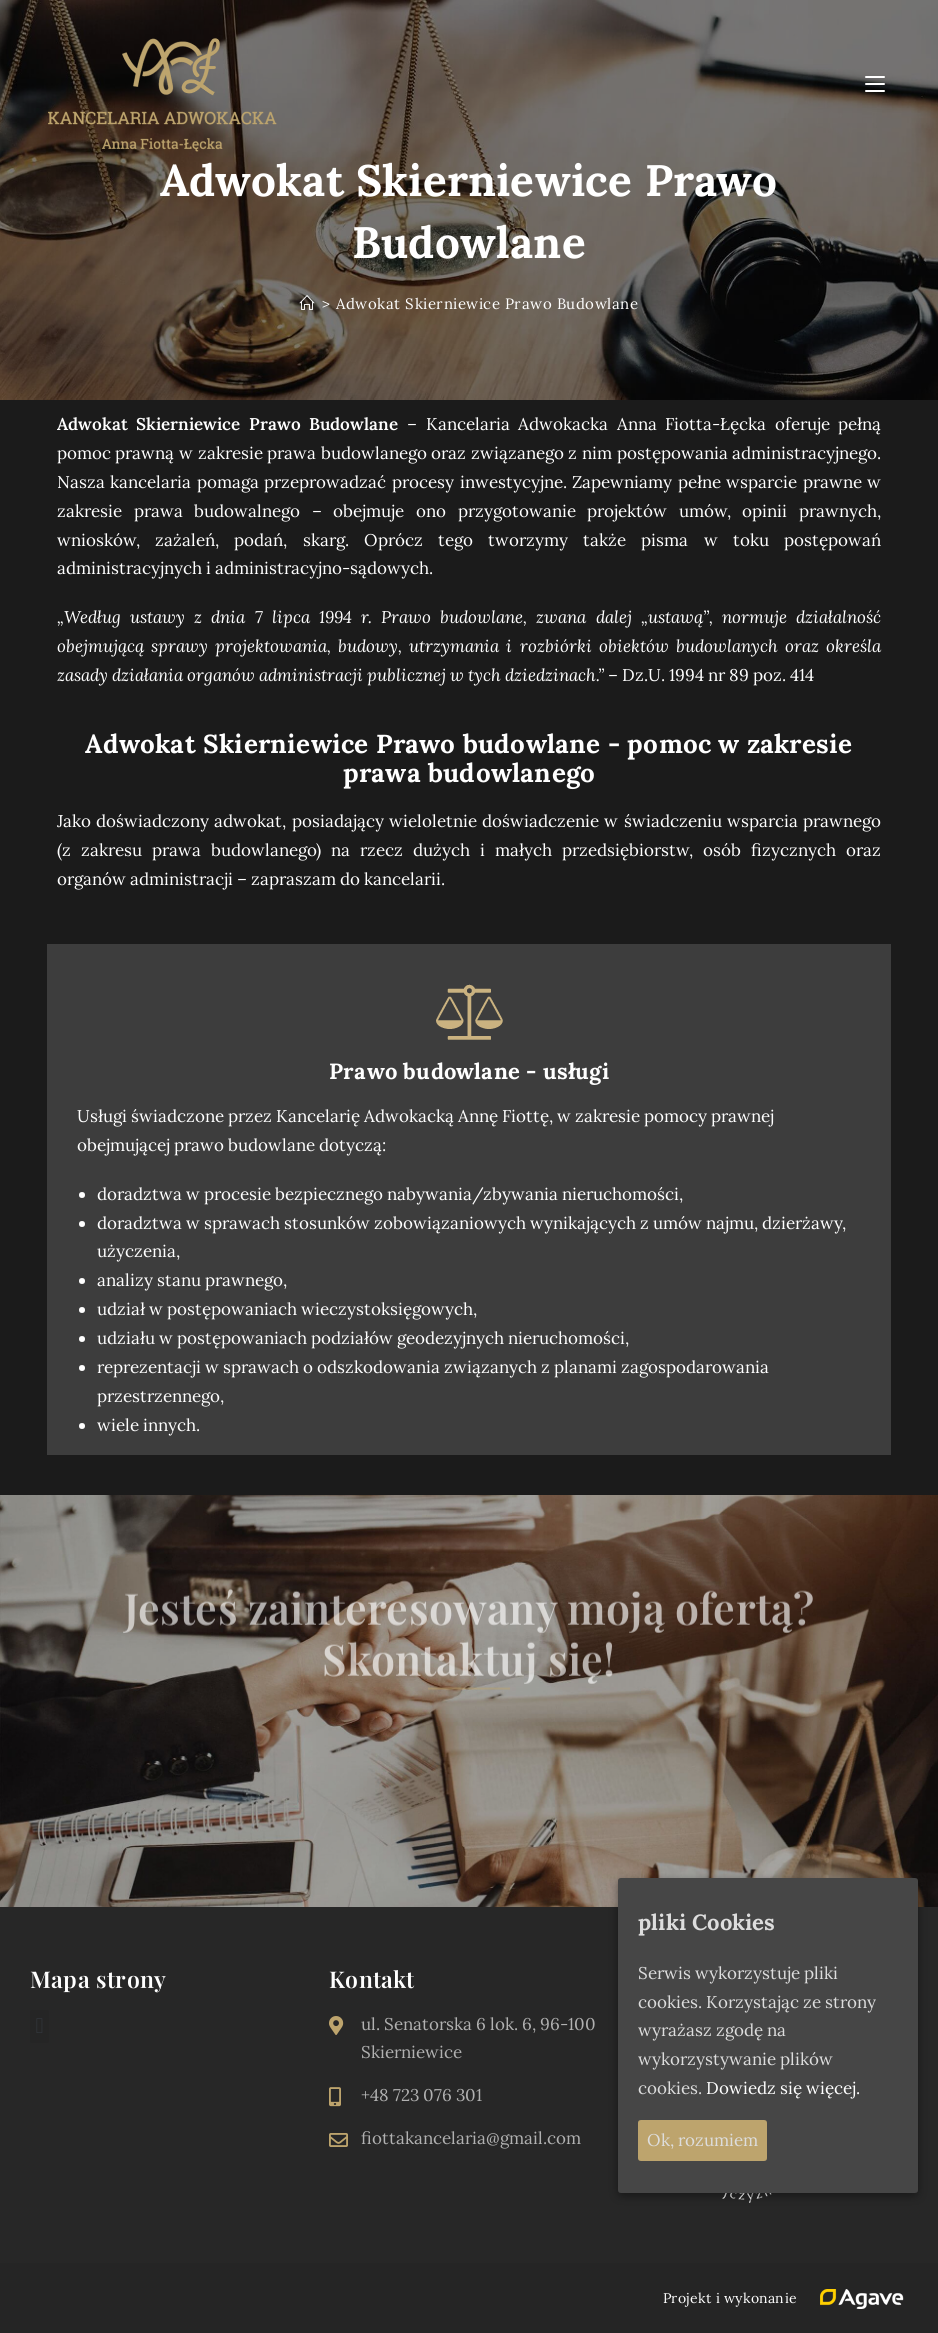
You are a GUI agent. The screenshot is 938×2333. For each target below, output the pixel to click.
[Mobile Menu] (878, 83)
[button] (39, 2026)
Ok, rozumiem (702, 2140)
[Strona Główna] (308, 303)
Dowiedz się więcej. (783, 2088)
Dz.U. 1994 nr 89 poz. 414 (718, 675)
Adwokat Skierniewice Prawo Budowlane (487, 303)
